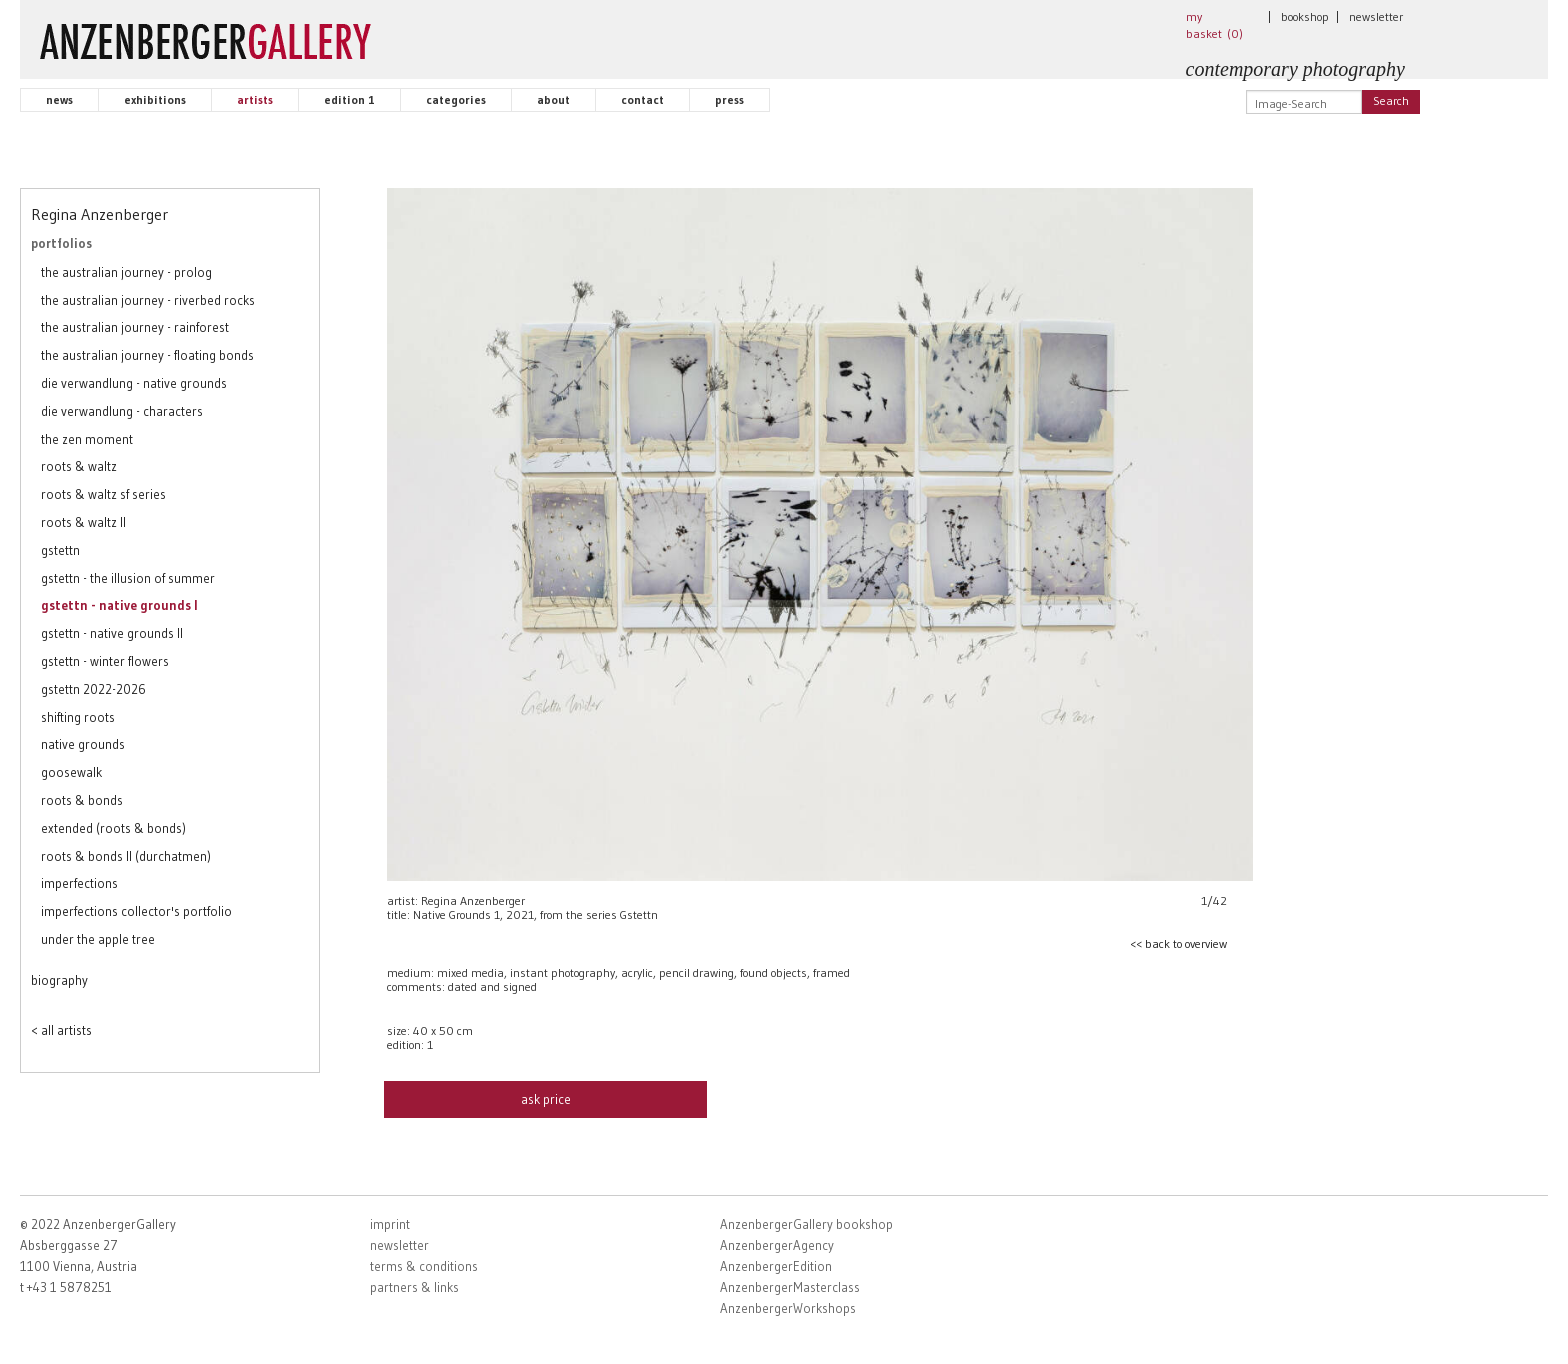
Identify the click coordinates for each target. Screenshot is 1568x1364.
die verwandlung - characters (122, 411)
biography (59, 980)
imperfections (79, 883)
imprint (390, 1224)
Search (1391, 100)
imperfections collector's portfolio (136, 911)
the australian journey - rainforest (135, 327)
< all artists (61, 1030)
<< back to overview (1178, 943)
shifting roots (78, 717)
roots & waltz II (83, 522)
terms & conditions (424, 1266)
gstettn (60, 550)
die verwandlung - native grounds (134, 383)
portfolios (61, 243)
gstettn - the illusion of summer (128, 578)
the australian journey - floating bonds (147, 355)
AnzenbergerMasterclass (790, 1287)
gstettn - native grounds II (112, 633)
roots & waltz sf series (103, 494)
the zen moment (87, 439)
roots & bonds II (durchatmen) (126, 856)
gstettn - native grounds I (119, 605)
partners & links (414, 1287)
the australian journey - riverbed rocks (148, 300)
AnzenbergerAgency (777, 1245)
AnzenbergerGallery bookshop (806, 1224)
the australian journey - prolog (126, 272)
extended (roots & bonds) (113, 828)
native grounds (83, 744)
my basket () (1214, 25)
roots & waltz (79, 466)
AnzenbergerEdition (776, 1266)
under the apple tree (98, 939)
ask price (546, 1099)
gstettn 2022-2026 (93, 689)
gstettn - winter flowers (105, 661)
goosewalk (71, 772)
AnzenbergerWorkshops (788, 1308)
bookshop (1305, 16)
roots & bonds (82, 800)
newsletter (1376, 16)
